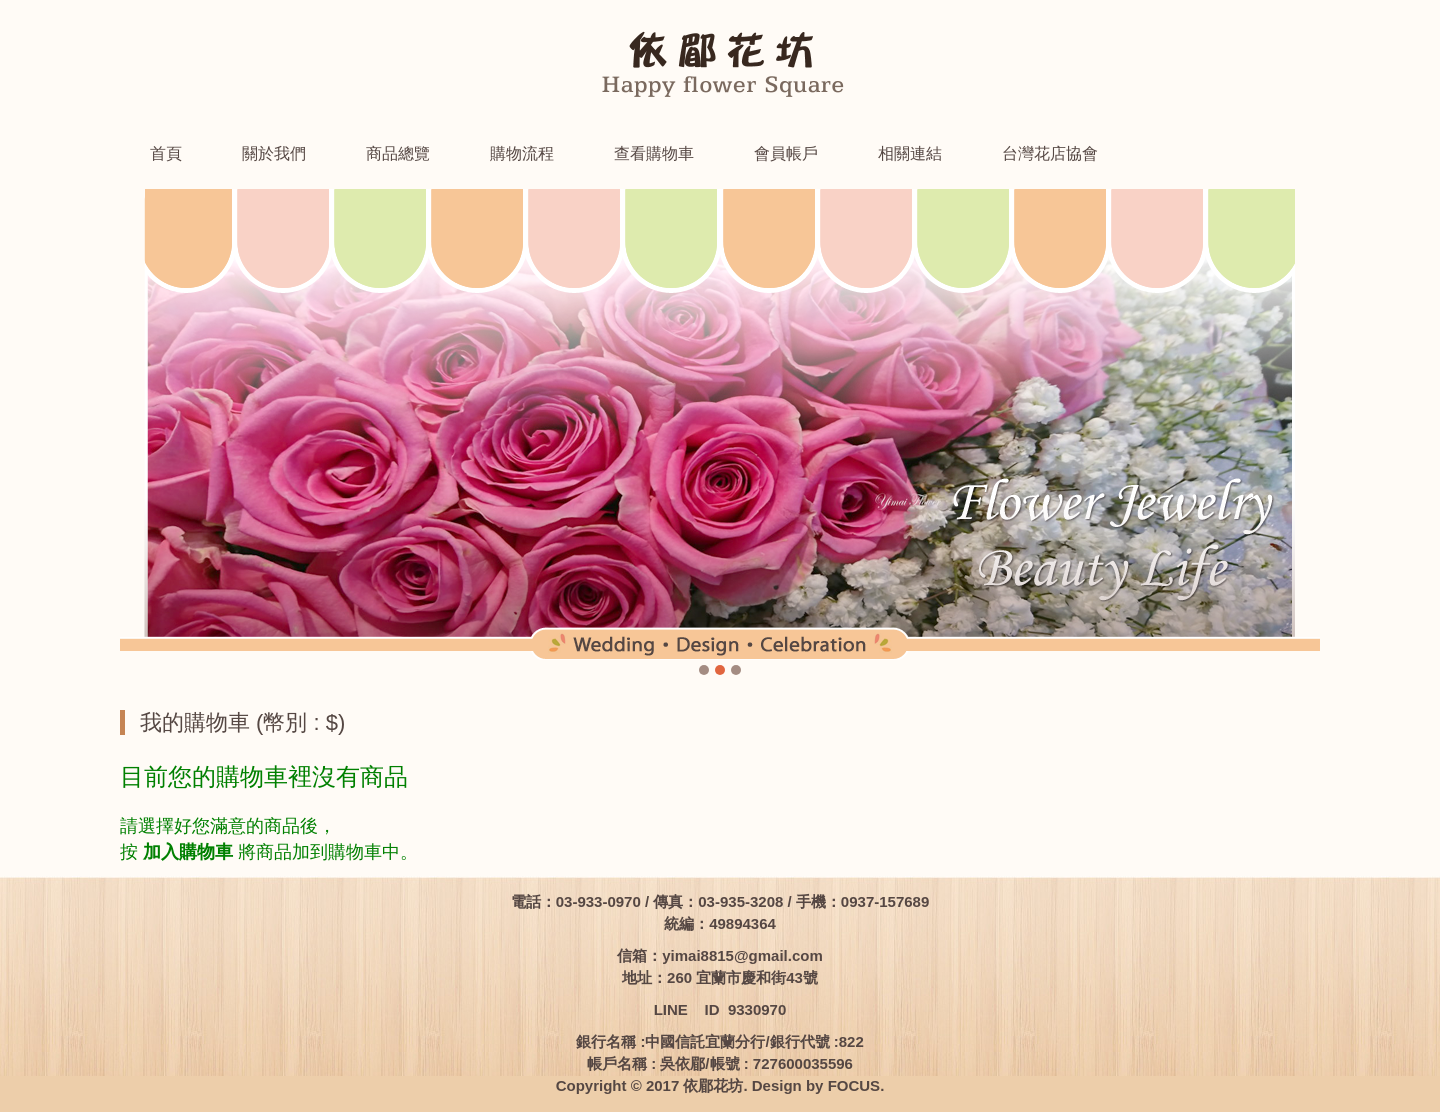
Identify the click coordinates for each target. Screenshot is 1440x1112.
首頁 (166, 153)
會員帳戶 (786, 153)
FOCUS (854, 1085)
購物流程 (522, 153)
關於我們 (274, 153)
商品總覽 (398, 153)
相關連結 (910, 153)
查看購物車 (654, 153)
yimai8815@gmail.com (742, 955)
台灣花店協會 (1050, 153)
